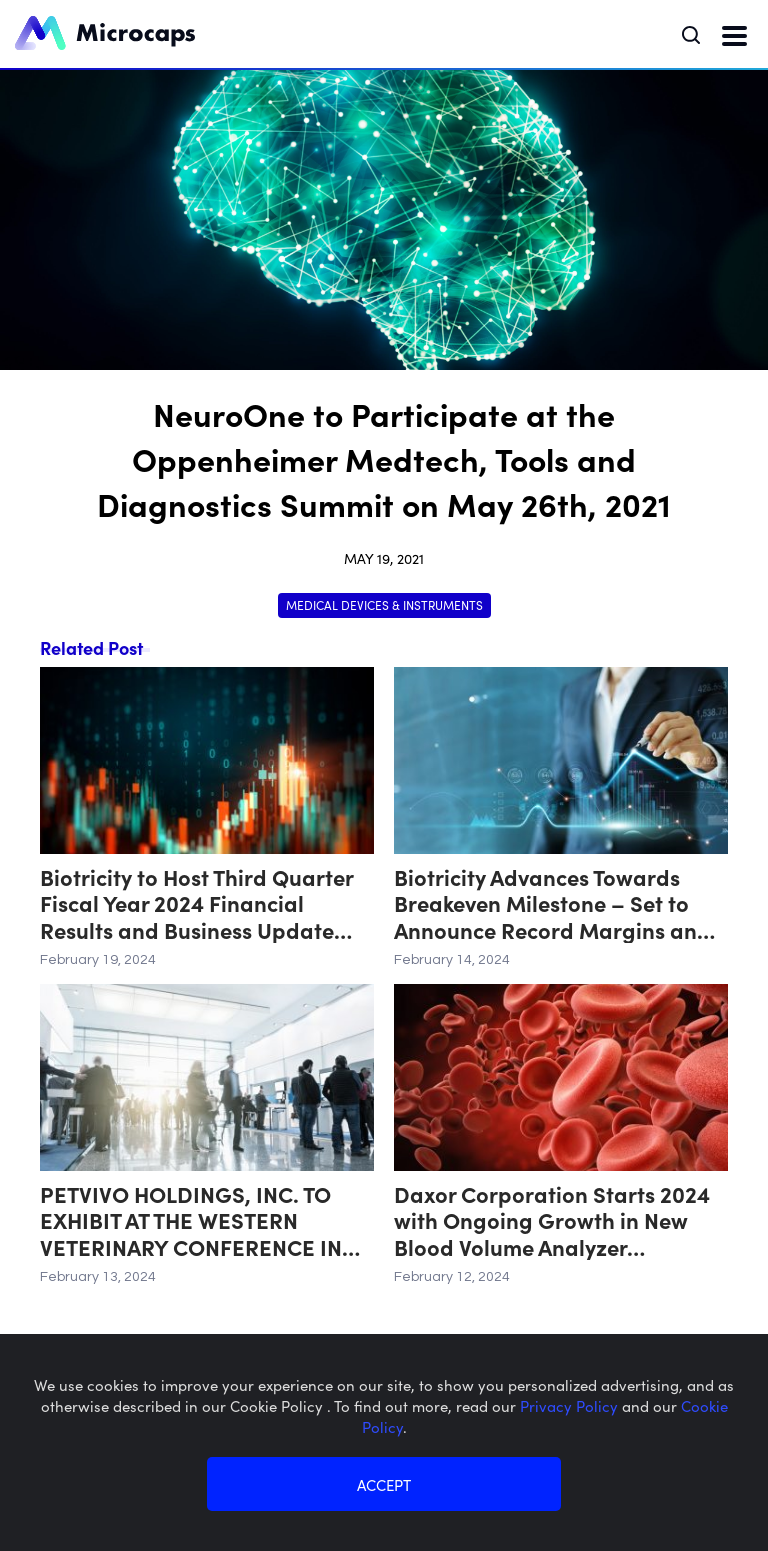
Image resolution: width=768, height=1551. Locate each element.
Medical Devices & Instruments (384, 604)
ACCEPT (384, 1484)
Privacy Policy (571, 1405)
